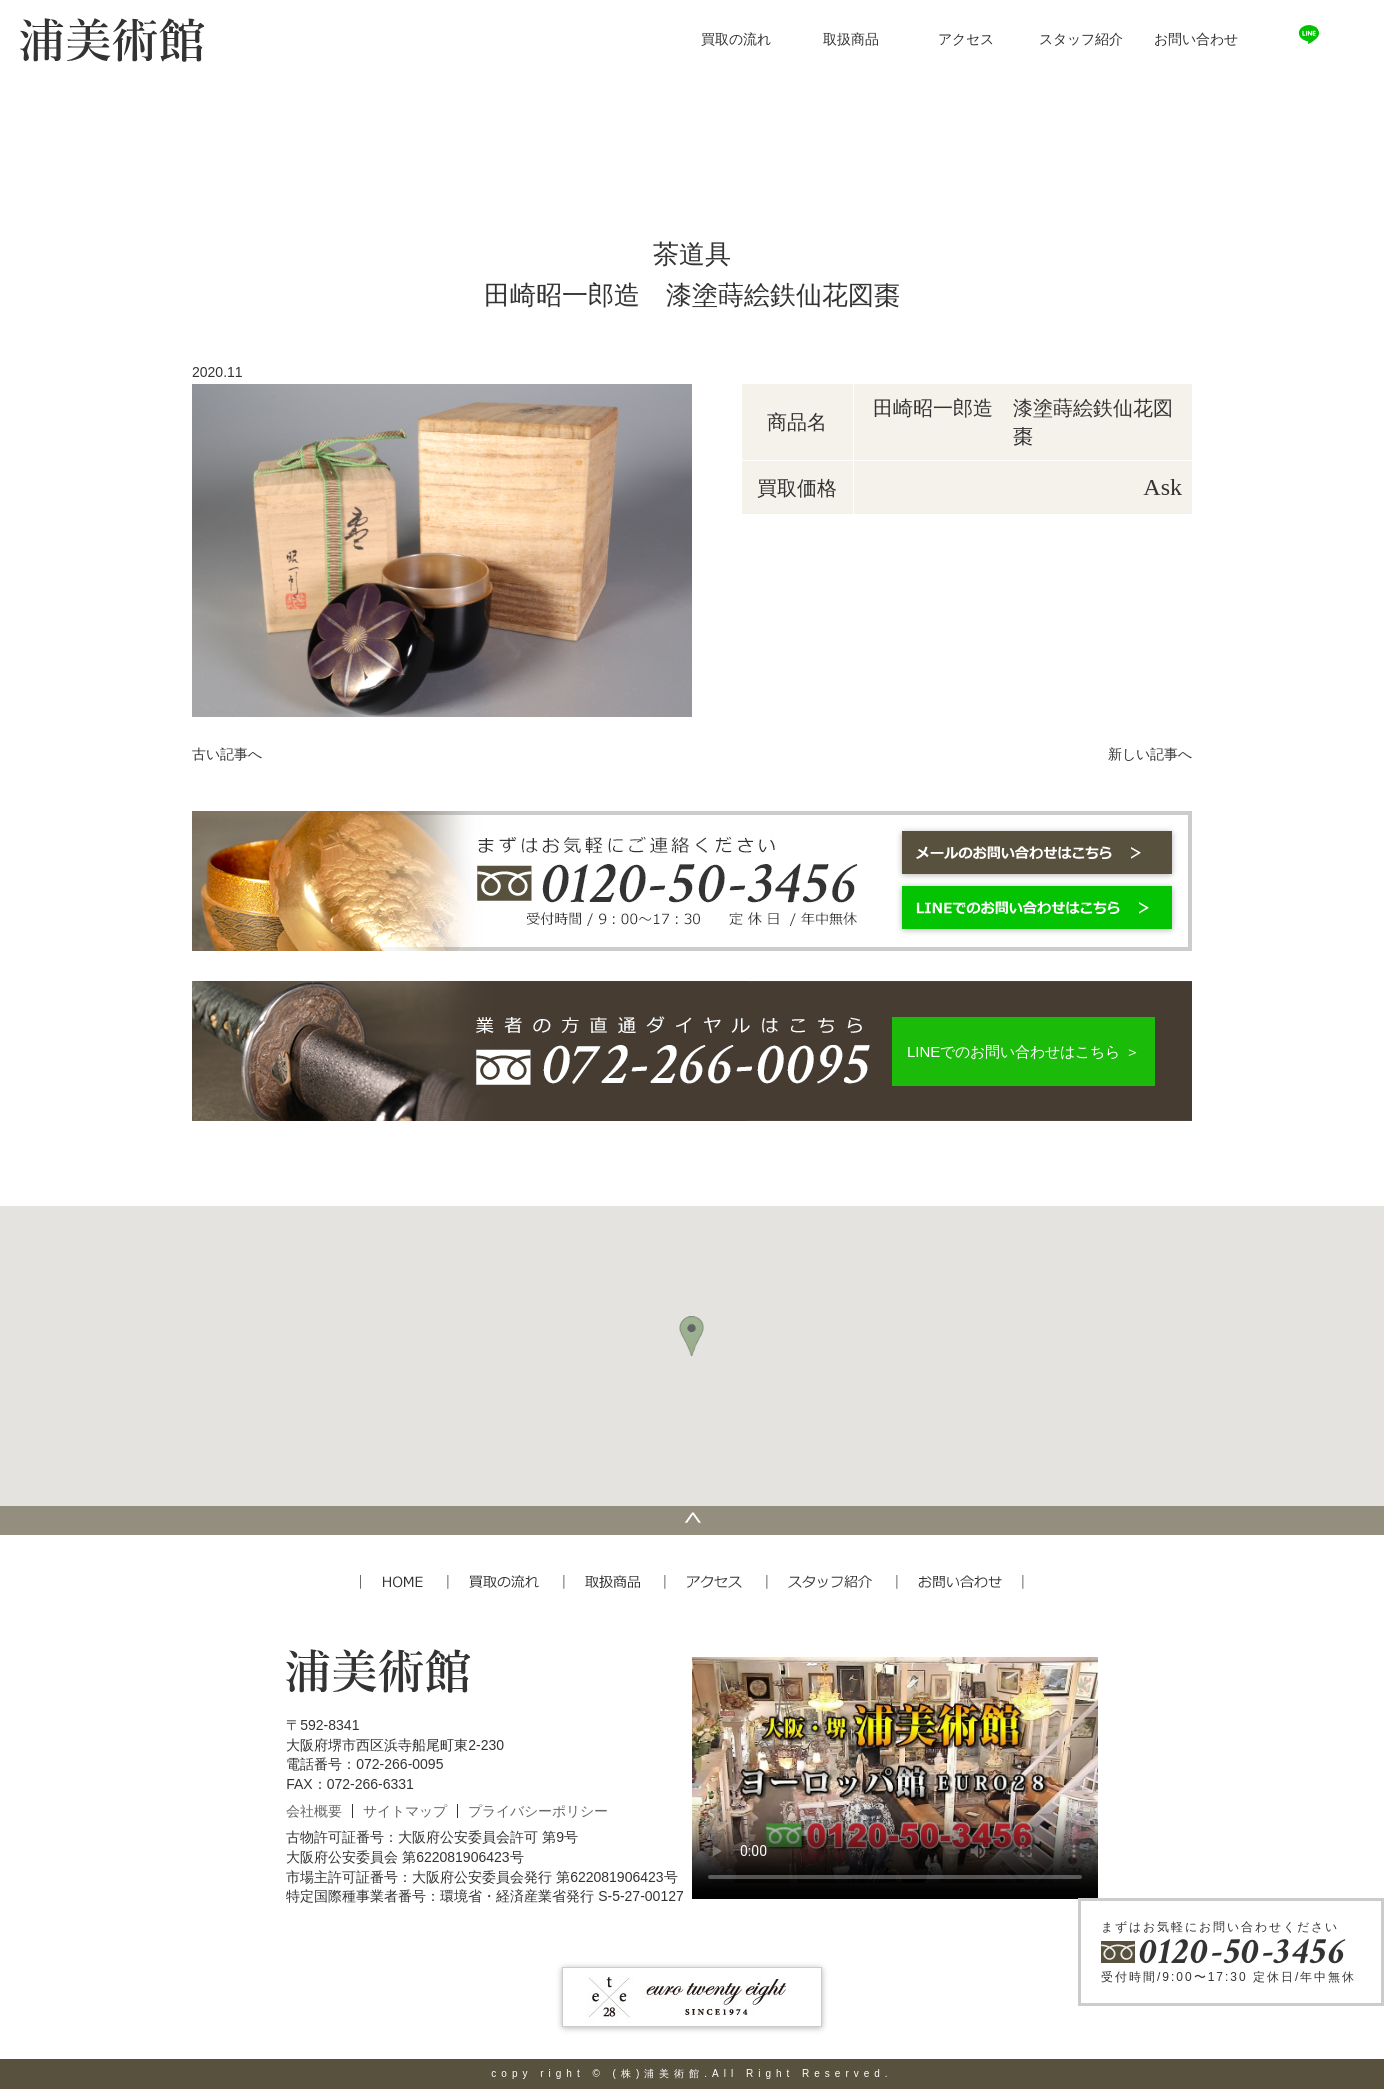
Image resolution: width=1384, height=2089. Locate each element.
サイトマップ (405, 1811)
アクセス (966, 39)
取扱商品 (851, 39)
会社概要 (314, 1811)
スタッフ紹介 (1081, 39)
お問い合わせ (1196, 39)
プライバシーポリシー (538, 1811)
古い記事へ (227, 754)
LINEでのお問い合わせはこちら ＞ (1023, 1051)
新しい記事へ (1150, 754)
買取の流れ (736, 39)
